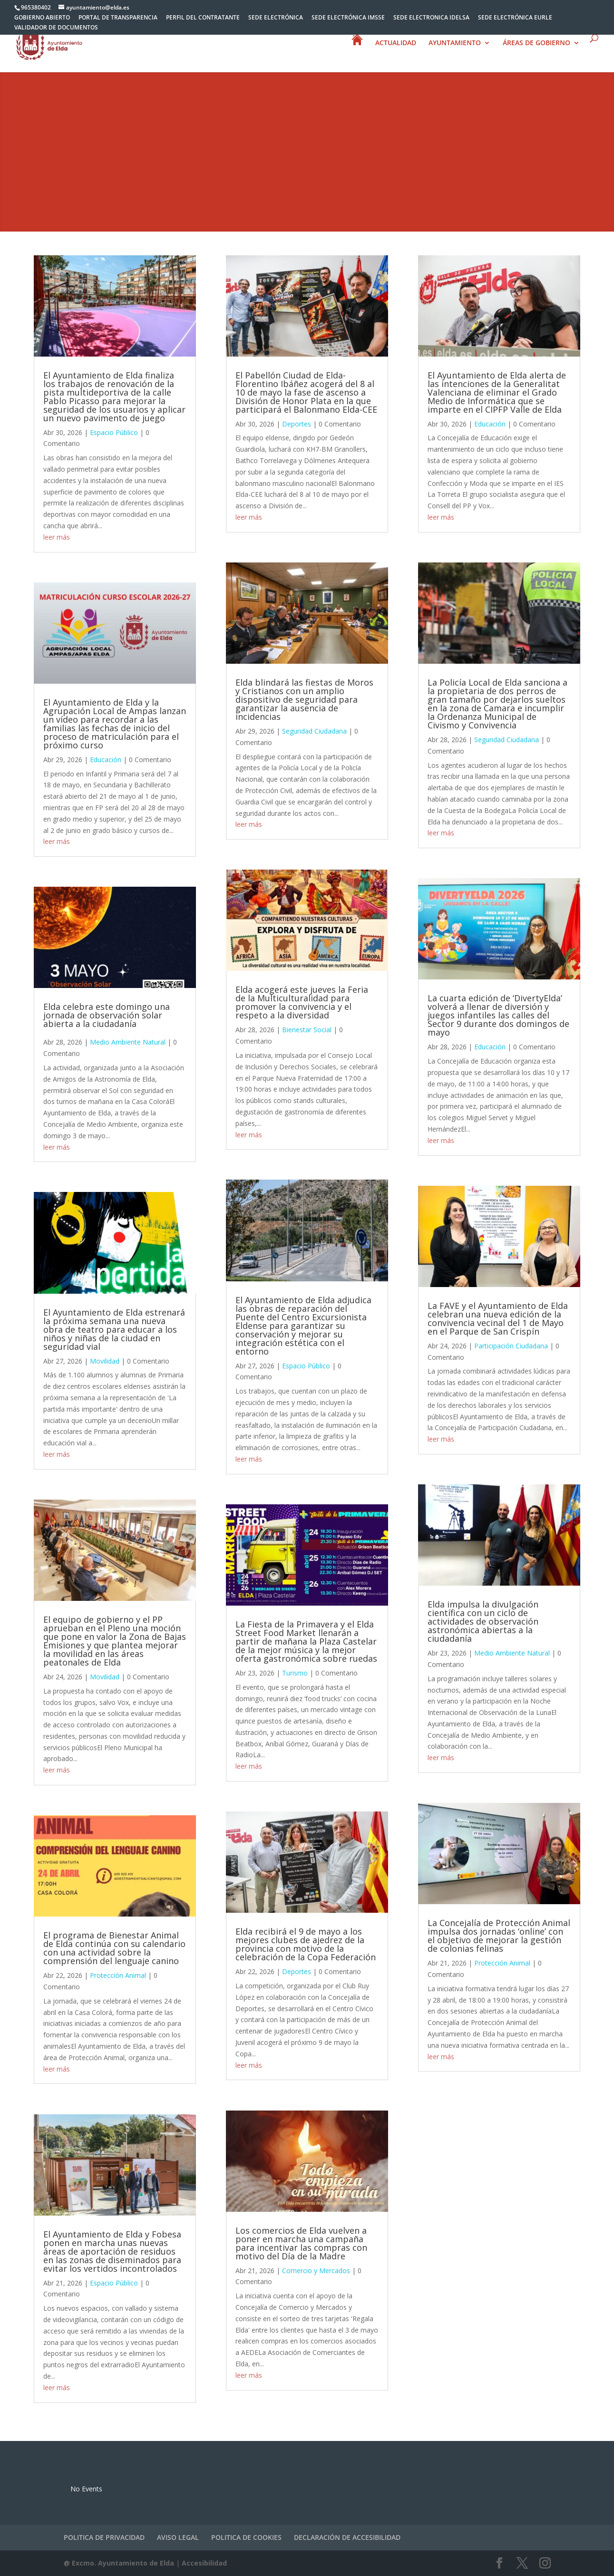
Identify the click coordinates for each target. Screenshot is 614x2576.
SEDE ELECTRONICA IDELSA (431, 18)
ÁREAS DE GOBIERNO (536, 49)
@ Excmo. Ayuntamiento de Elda (119, 2562)
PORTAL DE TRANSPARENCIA (117, 18)
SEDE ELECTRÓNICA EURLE (515, 18)
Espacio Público (114, 432)
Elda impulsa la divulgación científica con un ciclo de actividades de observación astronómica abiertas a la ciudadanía (483, 1621)
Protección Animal (118, 1975)
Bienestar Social (306, 1029)
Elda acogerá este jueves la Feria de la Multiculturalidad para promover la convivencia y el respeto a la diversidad (301, 1002)
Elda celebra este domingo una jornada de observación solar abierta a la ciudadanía (106, 1015)
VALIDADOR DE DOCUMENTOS (56, 28)
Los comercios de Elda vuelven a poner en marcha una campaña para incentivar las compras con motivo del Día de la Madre (301, 2243)
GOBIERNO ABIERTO (42, 18)
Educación (105, 759)
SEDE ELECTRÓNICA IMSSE (348, 18)
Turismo (295, 1672)
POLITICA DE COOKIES (246, 2537)
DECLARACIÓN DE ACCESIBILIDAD (347, 2537)
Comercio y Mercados (316, 2270)
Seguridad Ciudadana (314, 731)
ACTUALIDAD (395, 49)
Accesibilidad (204, 2562)
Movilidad (104, 1360)
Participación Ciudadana (511, 1345)
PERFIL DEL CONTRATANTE (203, 18)
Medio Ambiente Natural (128, 1041)
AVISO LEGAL (178, 2537)
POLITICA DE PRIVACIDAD (104, 2537)
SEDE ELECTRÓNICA (275, 18)
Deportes (296, 423)
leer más (56, 537)
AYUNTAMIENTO (455, 49)
